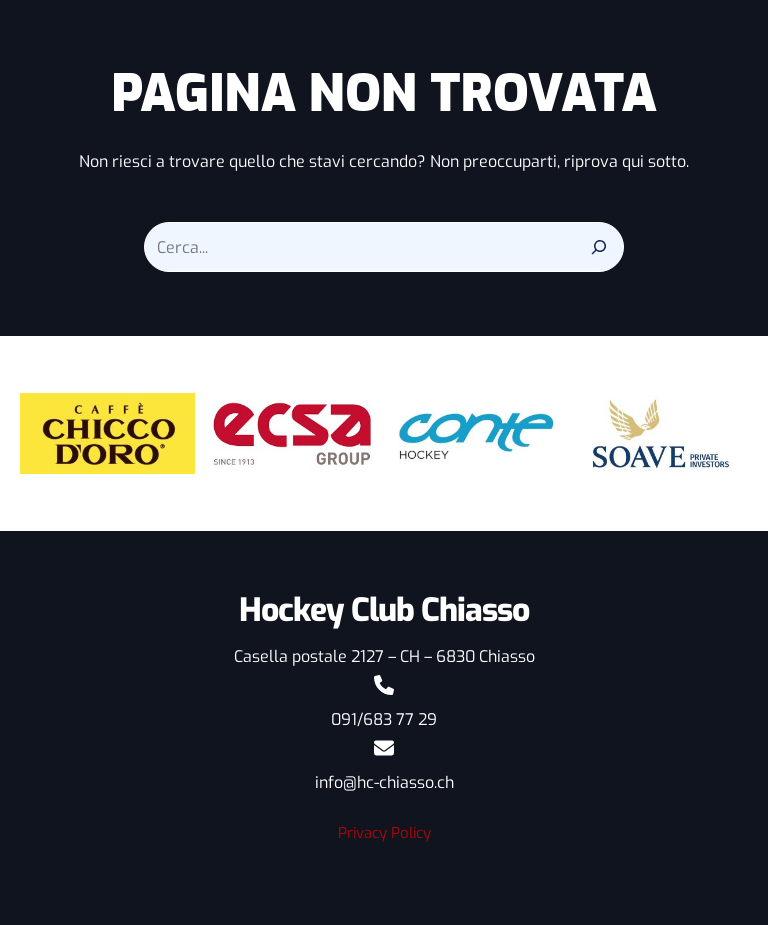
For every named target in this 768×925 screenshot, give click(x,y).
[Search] (599, 247)
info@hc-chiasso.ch (383, 782)
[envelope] (384, 748)
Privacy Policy (384, 833)
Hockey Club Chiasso (384, 610)
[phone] (384, 685)
